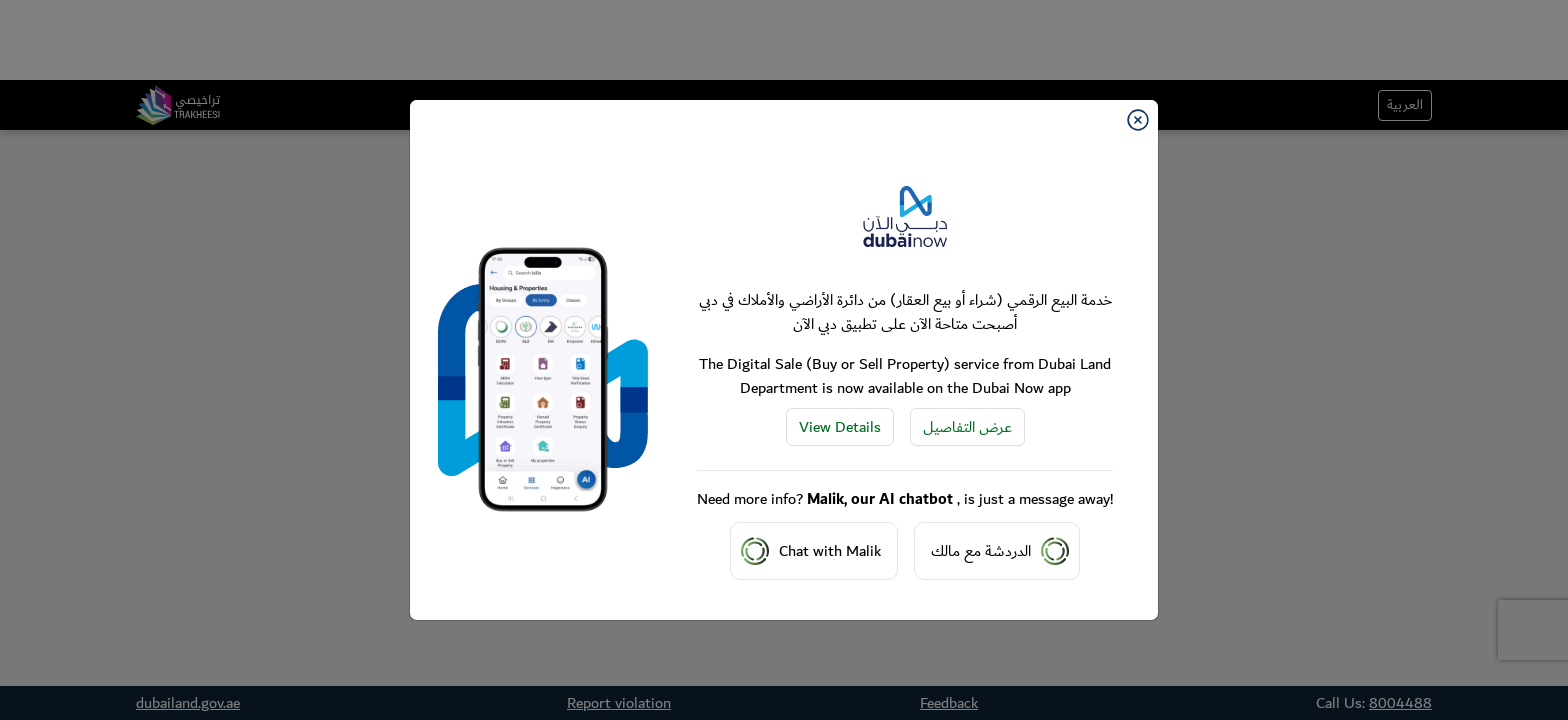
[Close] (1138, 120)
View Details (840, 427)
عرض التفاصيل (967, 427)
